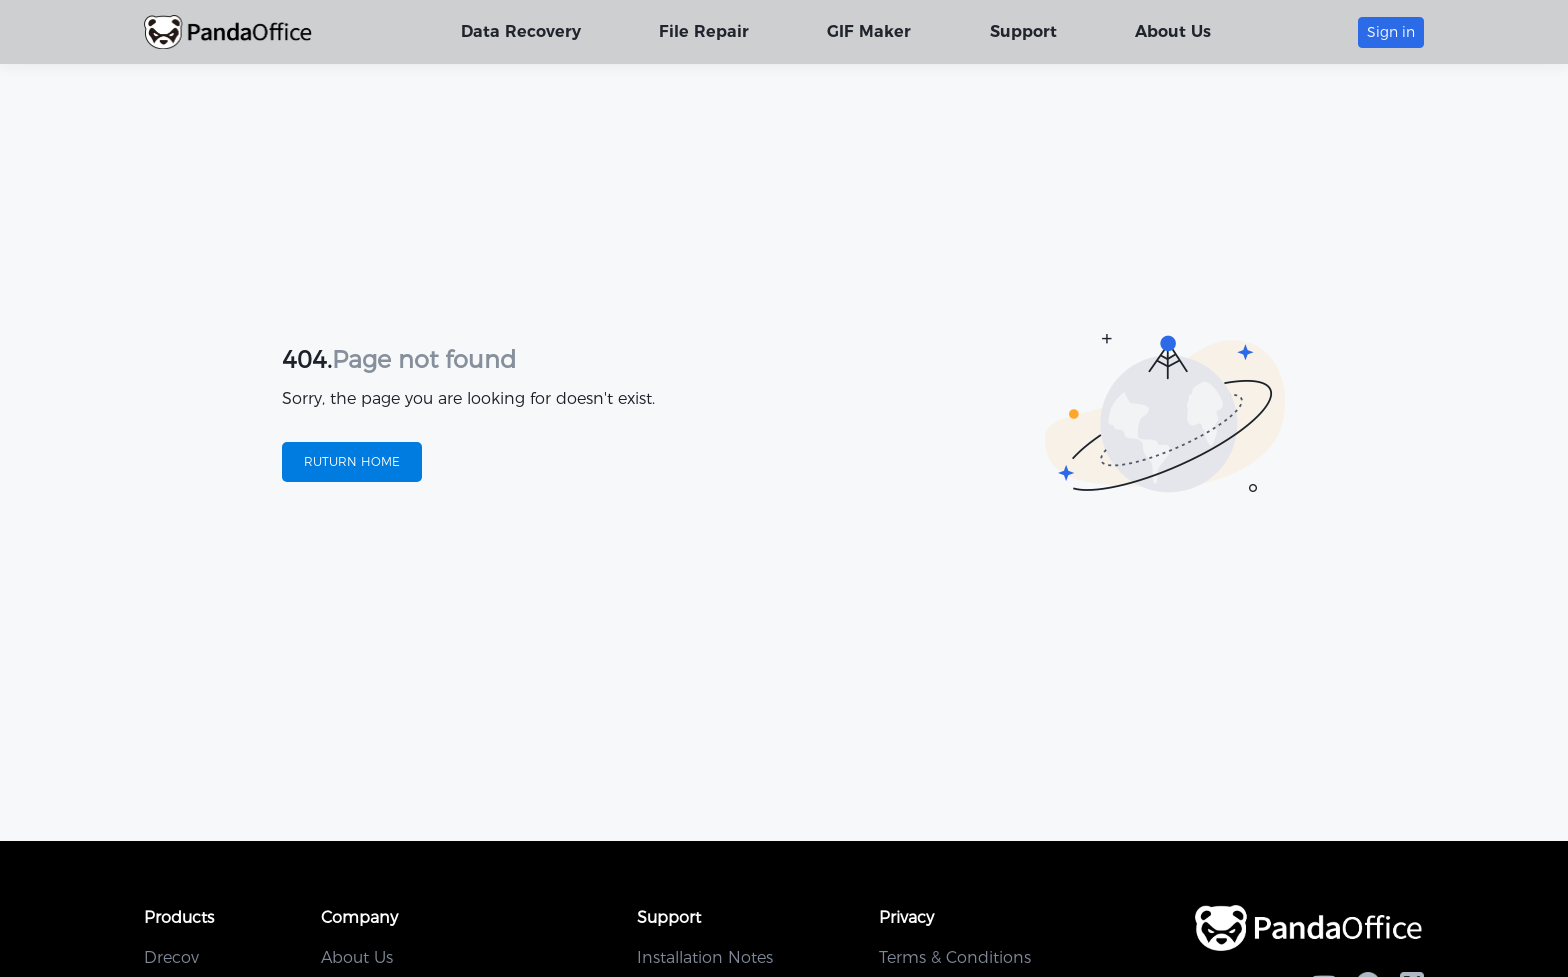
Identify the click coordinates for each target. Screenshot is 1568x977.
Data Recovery (522, 31)
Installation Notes (705, 957)
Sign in (1391, 32)
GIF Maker (870, 31)
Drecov (171, 957)
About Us (1173, 31)
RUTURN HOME (352, 461)
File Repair (705, 31)
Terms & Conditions (955, 957)
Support (1023, 31)
